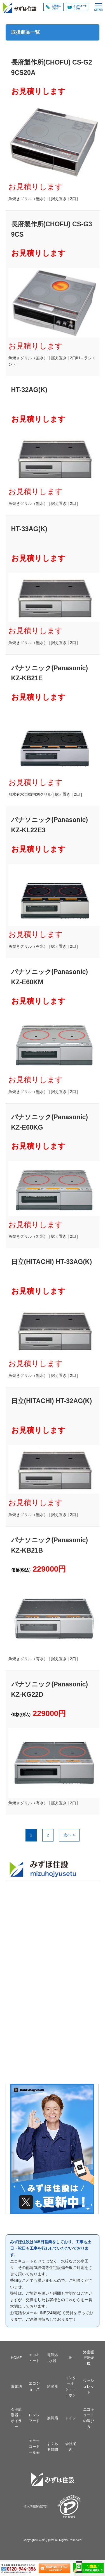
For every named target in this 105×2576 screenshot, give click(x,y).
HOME (16, 2358)
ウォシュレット (88, 2386)
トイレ (70, 2418)
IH (71, 2358)
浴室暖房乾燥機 (88, 2358)
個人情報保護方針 (36, 2506)
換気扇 (52, 2418)
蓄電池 (16, 2386)
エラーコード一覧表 (34, 2446)
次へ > (69, 1835)
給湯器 (52, 2386)
